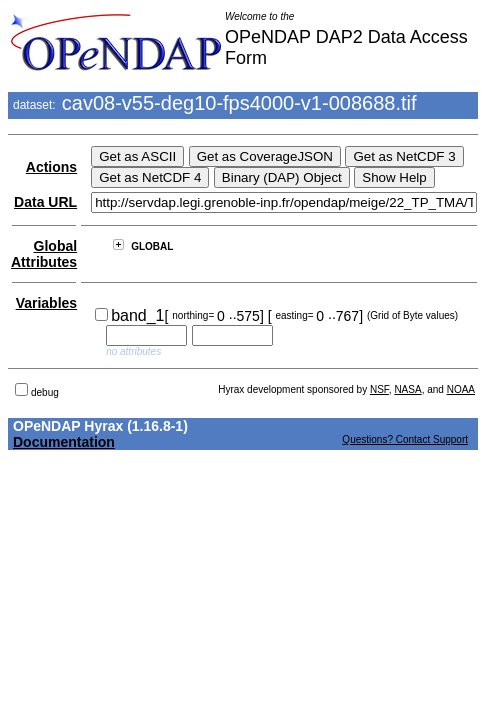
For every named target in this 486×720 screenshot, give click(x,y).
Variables (47, 303)
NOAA (461, 389)
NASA (407, 389)
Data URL (45, 202)
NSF (379, 389)
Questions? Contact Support (405, 439)
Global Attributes (44, 254)
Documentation (64, 442)
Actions (51, 167)
